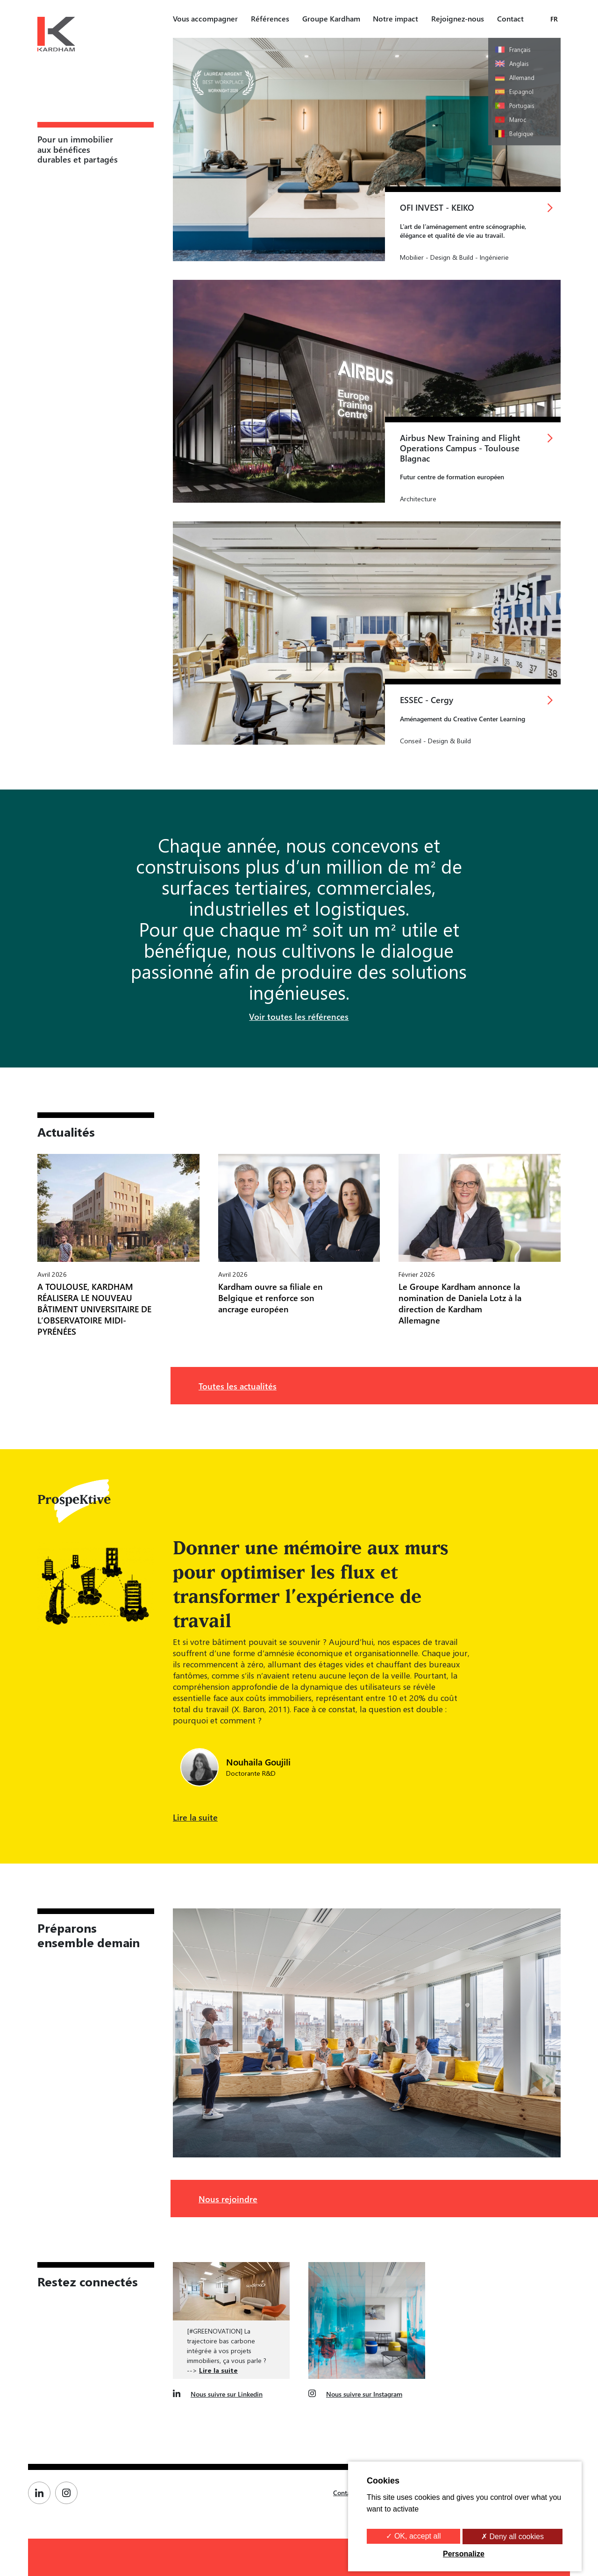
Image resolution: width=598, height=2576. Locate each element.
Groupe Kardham (331, 18)
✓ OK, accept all (413, 2536)
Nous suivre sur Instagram (364, 2394)
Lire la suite (195, 1817)
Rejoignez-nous (457, 18)
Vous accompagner (205, 18)
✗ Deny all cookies (512, 2536)
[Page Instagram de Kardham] (68, 2493)
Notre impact (395, 18)
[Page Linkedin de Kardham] (41, 2493)
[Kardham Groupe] (56, 35)
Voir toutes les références (299, 1016)
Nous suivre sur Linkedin (227, 2394)
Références (270, 18)
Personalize (463, 2554)
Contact (510, 18)
